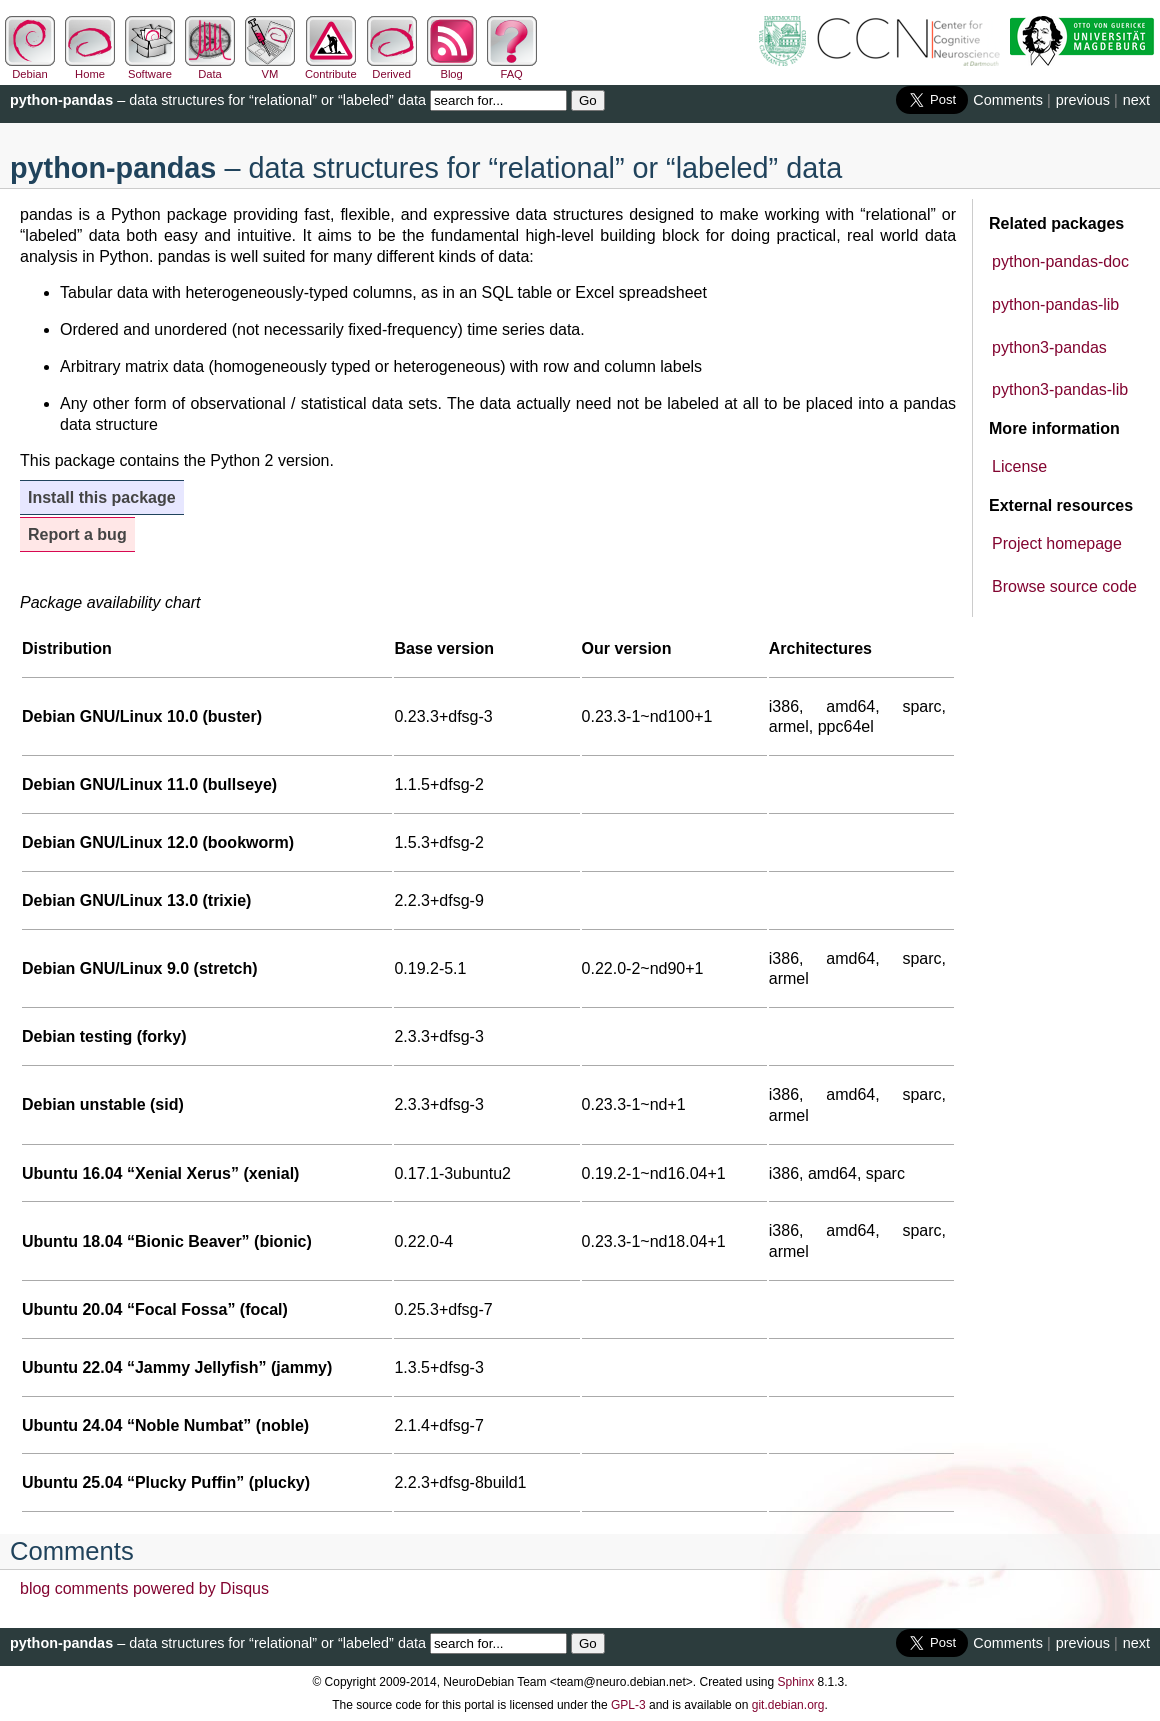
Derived (392, 68)
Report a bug (77, 534)
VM (270, 68)
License (1019, 466)
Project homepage (1057, 543)
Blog (452, 68)
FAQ (512, 68)
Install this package (102, 497)
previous (1083, 100)
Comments (1008, 100)
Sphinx (796, 1682)
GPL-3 (628, 1705)
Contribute (331, 68)
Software (150, 68)
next (1136, 100)
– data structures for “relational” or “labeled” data (218, 100)
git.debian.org (788, 1705)
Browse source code (1064, 586)
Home (90, 68)
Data (210, 68)
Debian (30, 68)
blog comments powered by (144, 1588)
